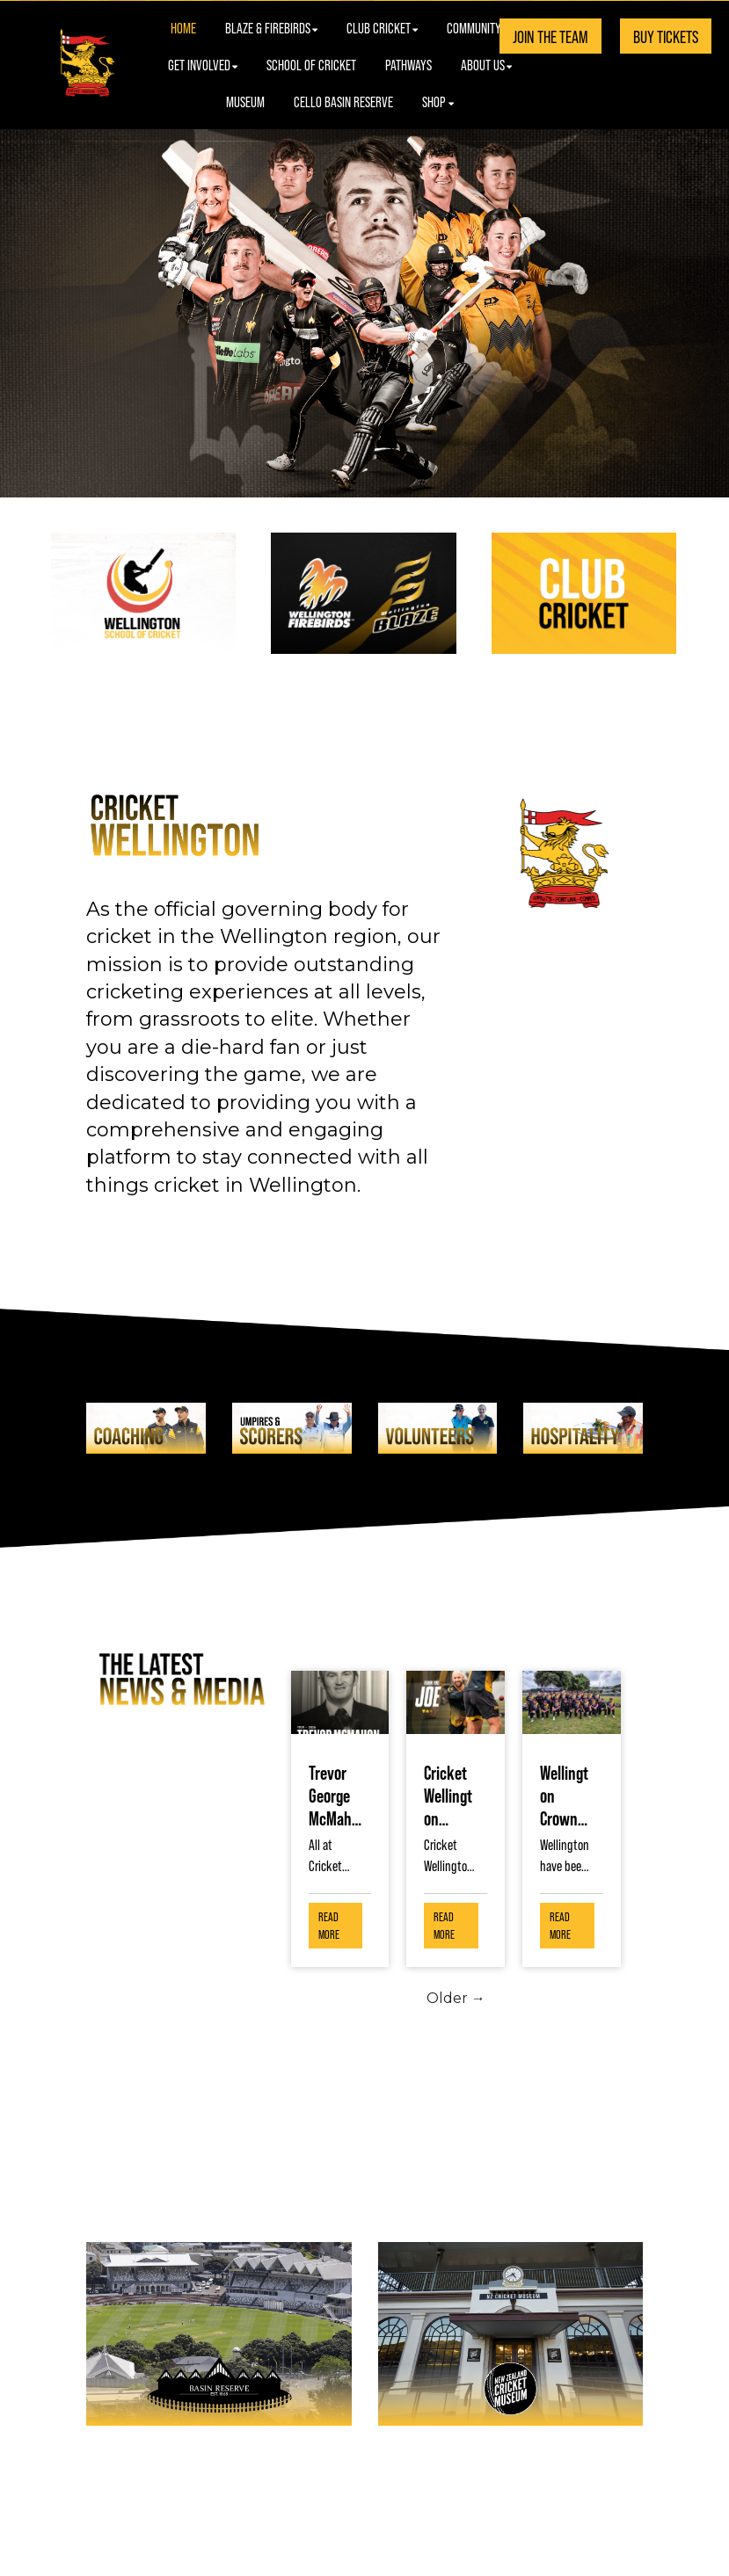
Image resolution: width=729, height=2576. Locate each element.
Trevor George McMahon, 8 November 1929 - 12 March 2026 (335, 1794)
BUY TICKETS (665, 36)
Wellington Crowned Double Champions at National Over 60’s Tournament (566, 1794)
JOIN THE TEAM (550, 36)
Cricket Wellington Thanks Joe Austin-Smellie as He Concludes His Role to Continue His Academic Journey (450, 1794)
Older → (455, 1998)
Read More (328, 1925)
